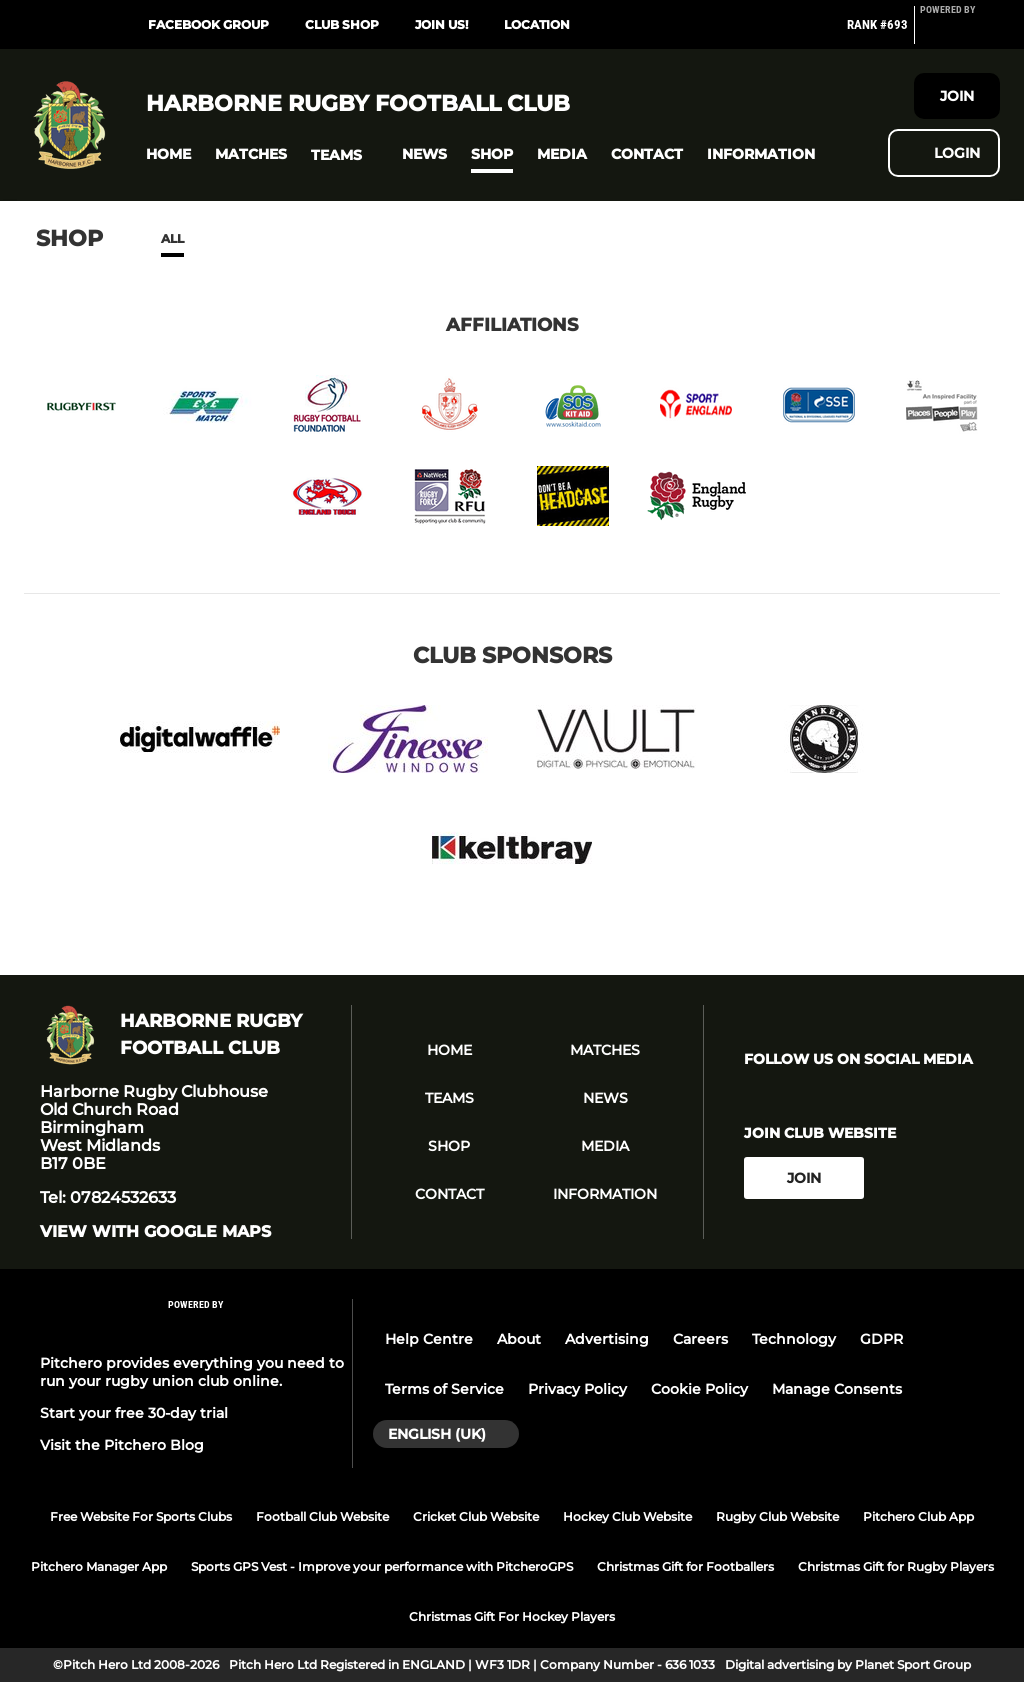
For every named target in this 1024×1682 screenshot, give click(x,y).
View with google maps (155, 1232)
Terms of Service (444, 1389)
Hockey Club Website (627, 1516)
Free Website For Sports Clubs (141, 1516)
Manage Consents (837, 1389)
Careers (700, 1339)
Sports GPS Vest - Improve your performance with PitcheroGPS (382, 1566)
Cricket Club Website (476, 1516)
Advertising (607, 1339)
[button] (168, 154)
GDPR (881, 1339)
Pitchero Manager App (99, 1566)
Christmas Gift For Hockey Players (512, 1616)
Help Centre (429, 1339)
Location (537, 24)
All (172, 238)
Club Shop (342, 24)
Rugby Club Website (777, 1516)
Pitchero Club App (918, 1516)
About (519, 1339)
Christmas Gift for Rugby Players (896, 1566)
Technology (794, 1339)
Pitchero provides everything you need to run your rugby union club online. (192, 1372)
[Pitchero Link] (960, 33)
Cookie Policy (699, 1389)
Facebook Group (208, 24)
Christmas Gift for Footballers (685, 1566)
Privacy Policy (577, 1389)
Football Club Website (322, 1516)
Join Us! (441, 24)
